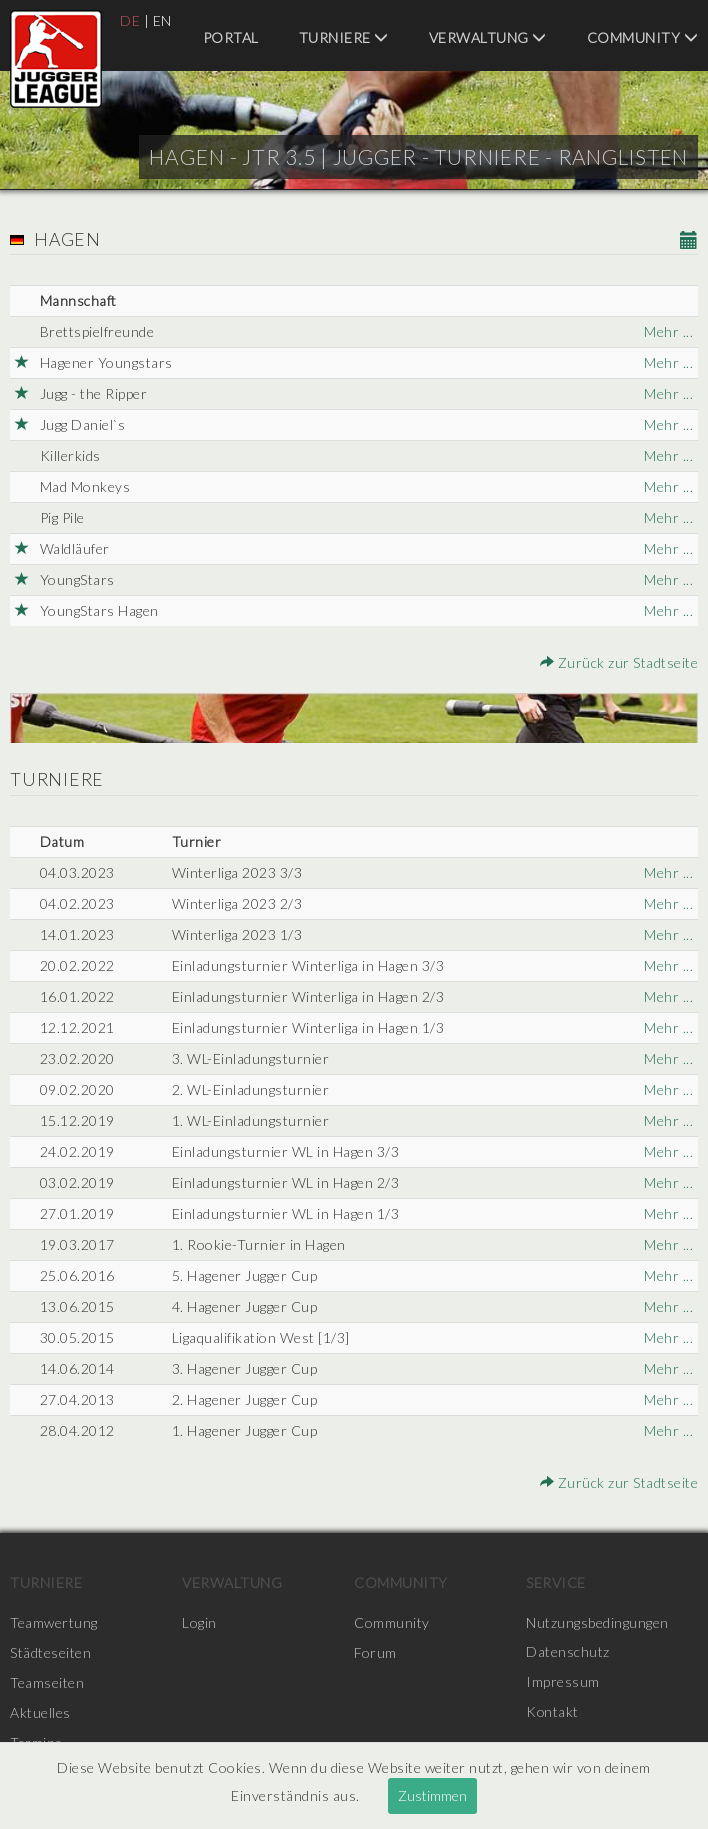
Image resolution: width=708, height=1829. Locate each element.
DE (130, 20)
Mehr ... (668, 331)
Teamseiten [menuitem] (47, 1682)
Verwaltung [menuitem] (488, 37)
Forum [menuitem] (375, 1652)
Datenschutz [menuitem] (568, 1652)
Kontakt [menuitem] (553, 1712)
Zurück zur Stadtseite (619, 662)
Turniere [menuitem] (344, 37)
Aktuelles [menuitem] (40, 1712)
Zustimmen (432, 1795)
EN (162, 20)
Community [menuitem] (643, 37)
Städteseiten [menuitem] (50, 1652)
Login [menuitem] (199, 1622)
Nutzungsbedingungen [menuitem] (597, 1622)
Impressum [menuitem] (563, 1682)
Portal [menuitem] (231, 37)
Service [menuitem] (556, 1582)
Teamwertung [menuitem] (54, 1622)
